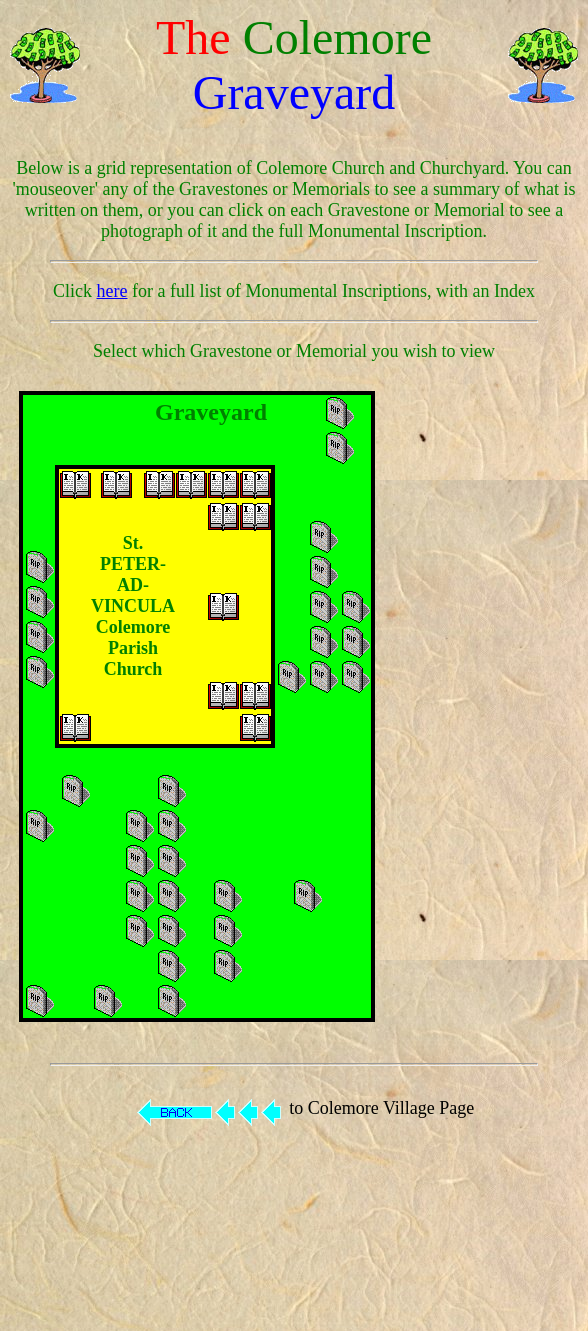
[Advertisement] (497, 707)
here (112, 291)
